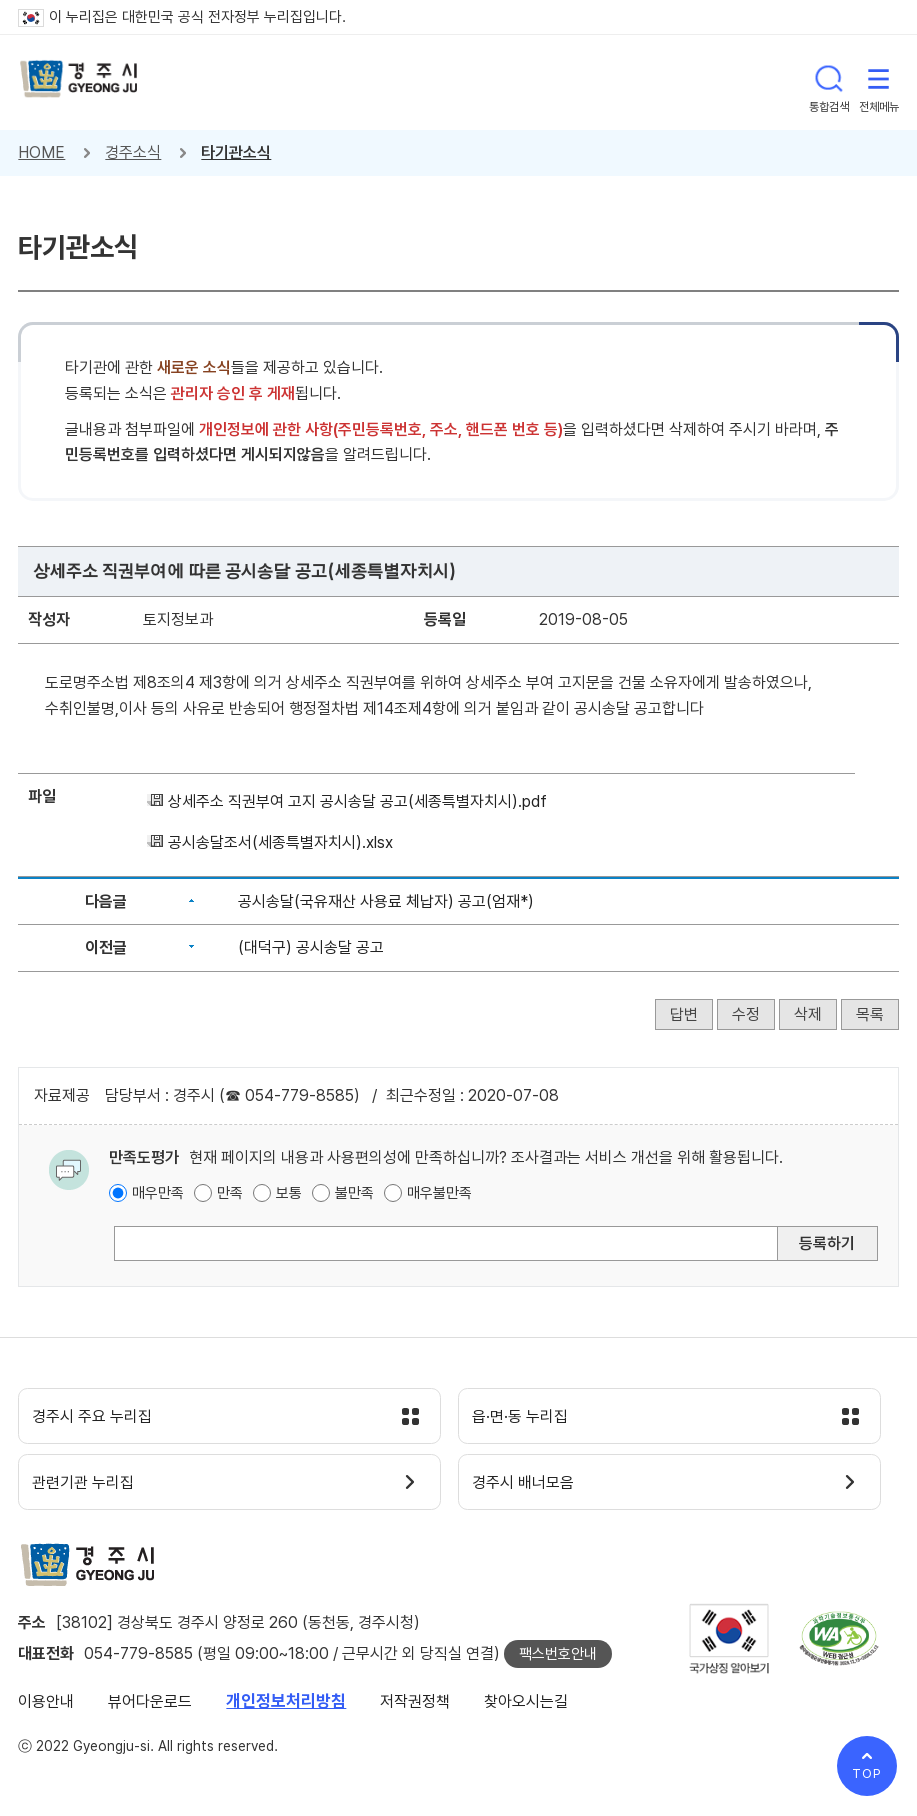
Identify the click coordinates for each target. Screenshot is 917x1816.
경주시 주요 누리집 (103, 1419)
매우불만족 (439, 1193)
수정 (746, 1014)
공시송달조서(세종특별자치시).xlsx (280, 842)
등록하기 (827, 1243)
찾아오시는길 (526, 1709)
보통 (289, 1193)
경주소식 (133, 152)
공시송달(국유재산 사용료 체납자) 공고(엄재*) (386, 901)
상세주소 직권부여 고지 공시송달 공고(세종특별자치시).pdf (357, 801)
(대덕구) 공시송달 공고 (311, 947)
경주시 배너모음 (533, 1489)
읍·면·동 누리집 (530, 1419)
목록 (870, 1014)
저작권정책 (415, 1709)
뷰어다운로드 (150, 1709)
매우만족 (158, 1193)
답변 (684, 1014)
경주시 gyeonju (83, 82)
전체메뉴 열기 (879, 82)
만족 (230, 1193)
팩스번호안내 (558, 1662)
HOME (41, 152)
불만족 (354, 1193)
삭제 (808, 1014)
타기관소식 (236, 152)
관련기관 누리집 (93, 1489)
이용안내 (46, 1709)
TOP (867, 1773)
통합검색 (829, 82)
